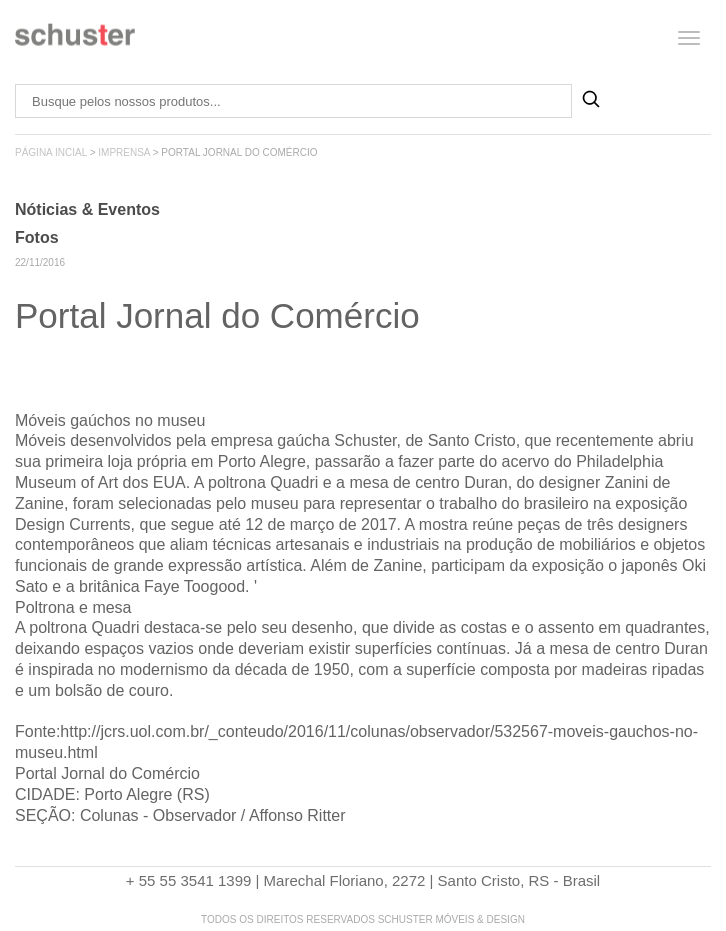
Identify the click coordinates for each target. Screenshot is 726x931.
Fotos (37, 237)
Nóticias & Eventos (87, 209)
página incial (51, 152)
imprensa (124, 152)
